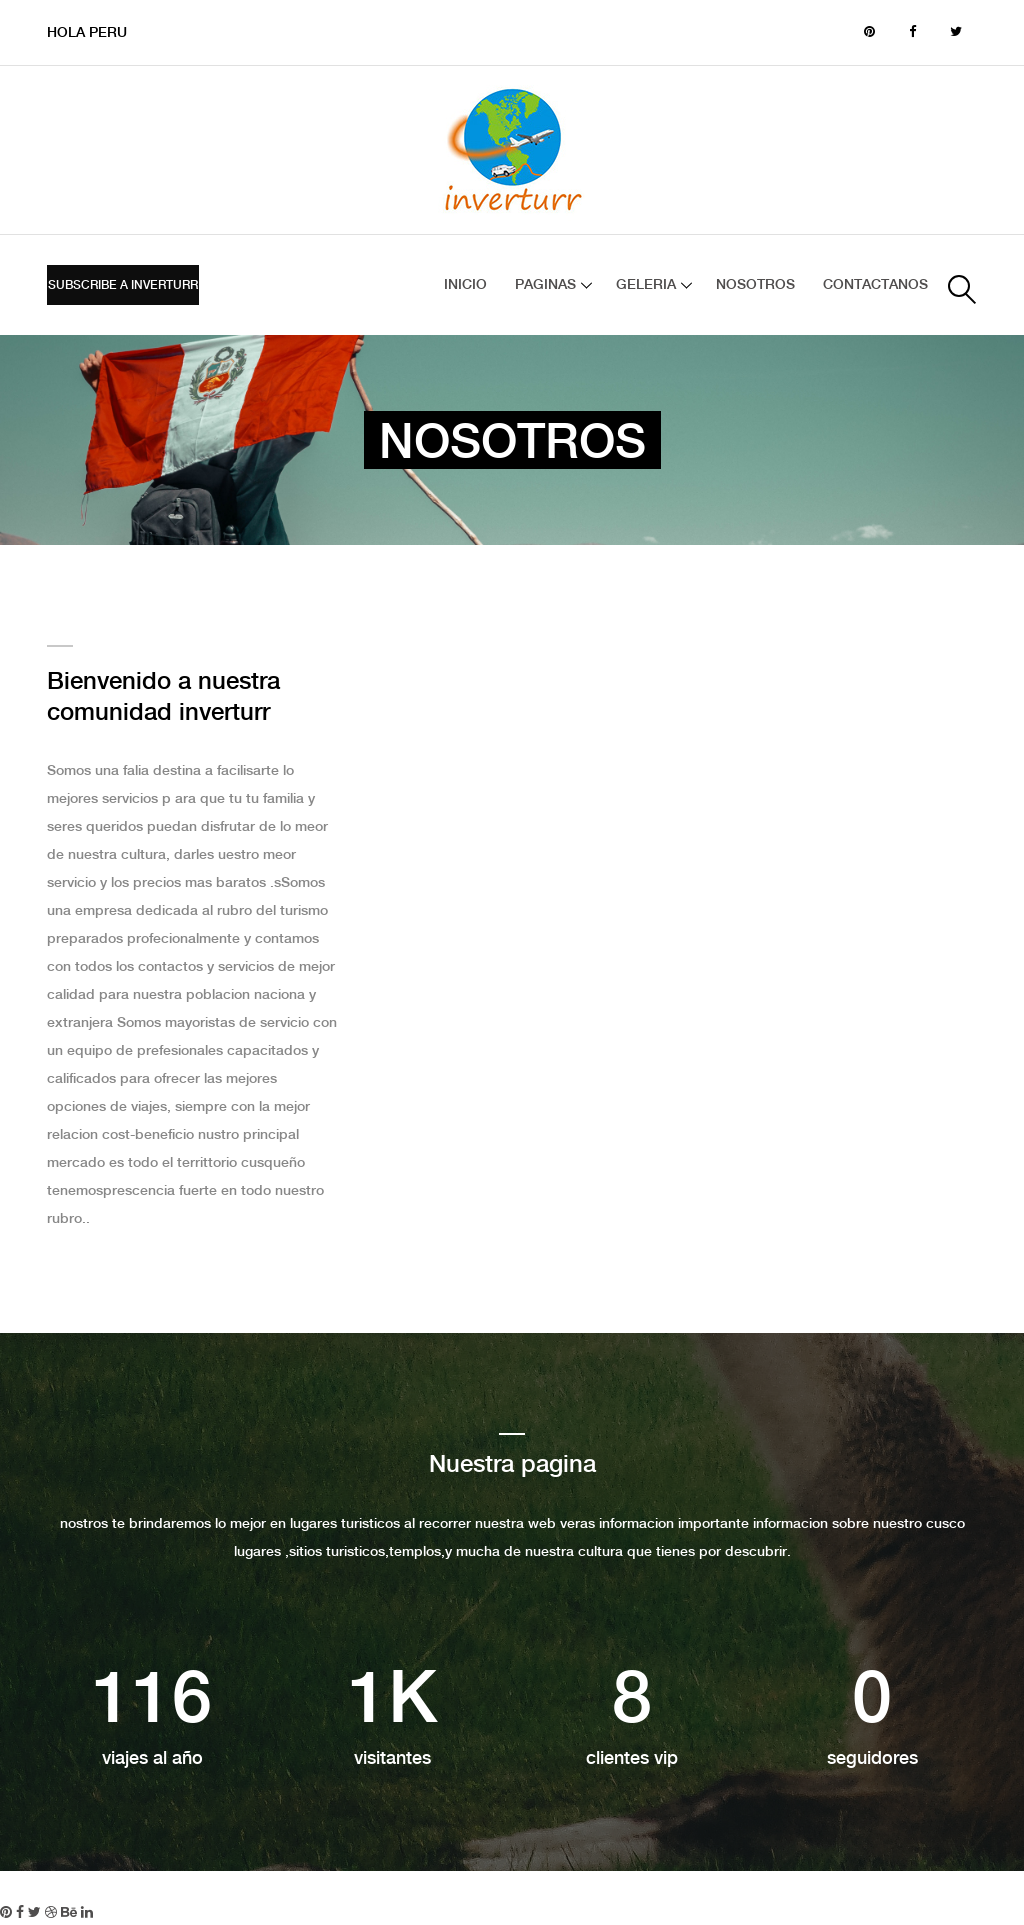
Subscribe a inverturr (123, 285)
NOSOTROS (755, 285)
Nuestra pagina (512, 1465)
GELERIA (646, 285)
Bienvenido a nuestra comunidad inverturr (163, 698)
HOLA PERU (87, 33)
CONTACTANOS (875, 285)
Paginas (545, 285)
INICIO (465, 285)
